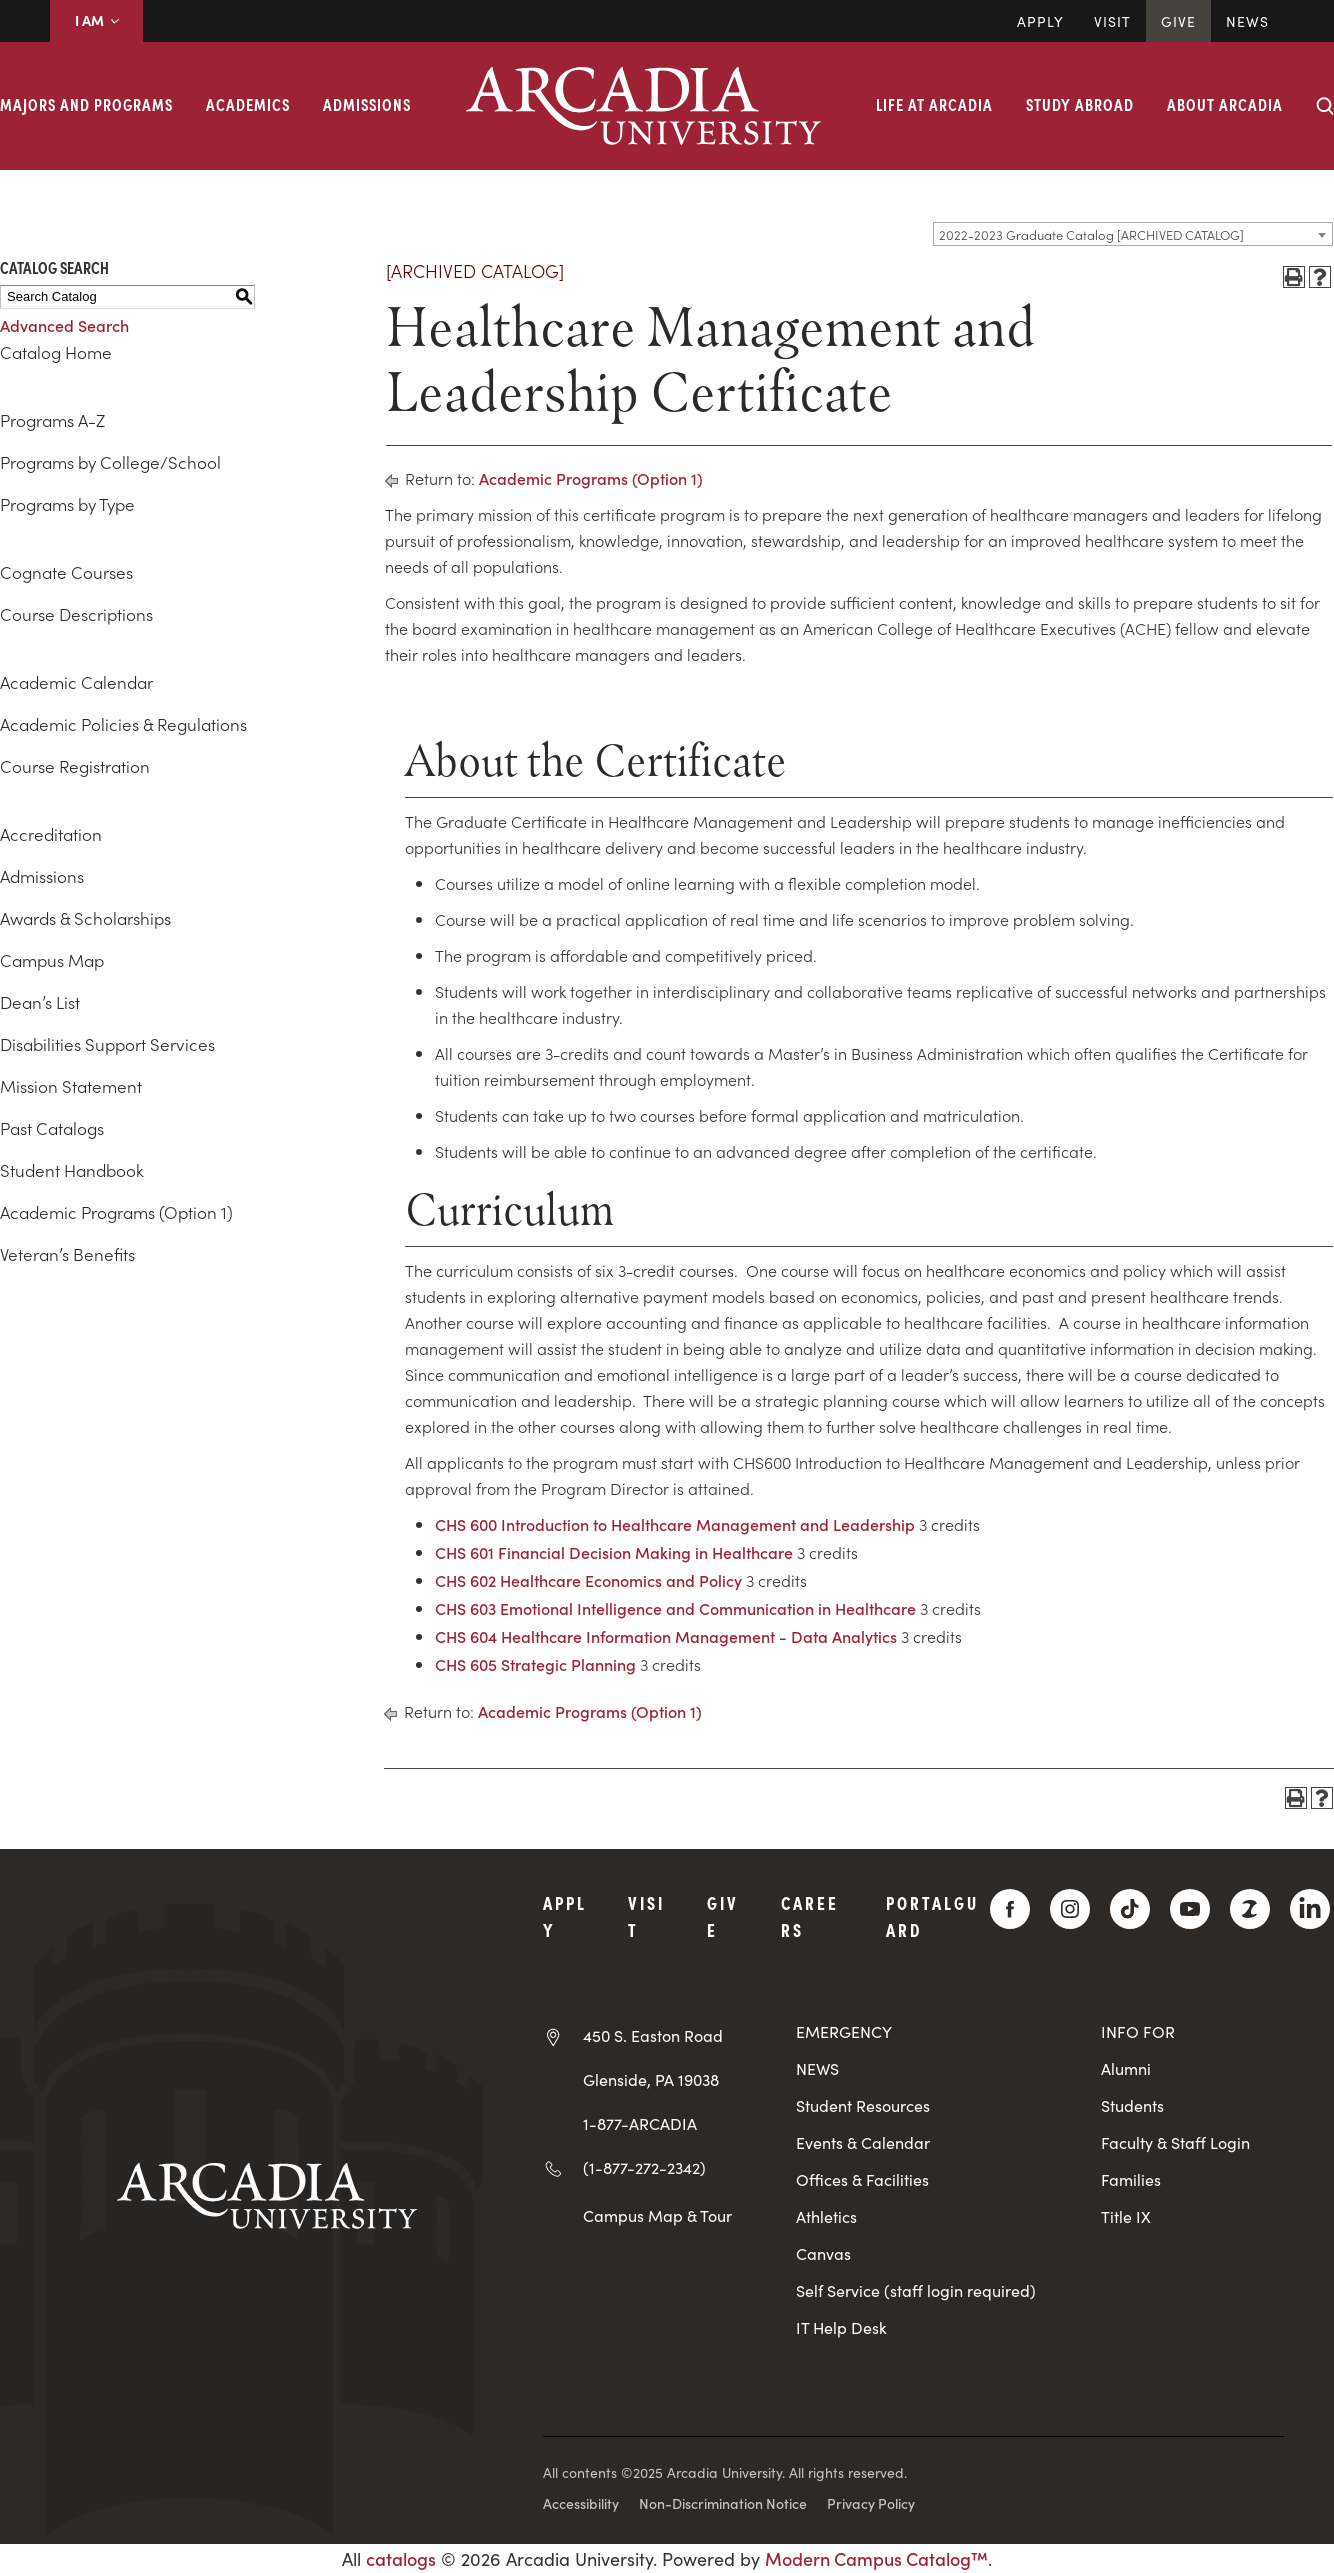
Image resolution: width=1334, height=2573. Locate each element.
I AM (96, 20)
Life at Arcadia (934, 104)
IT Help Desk (841, 2327)
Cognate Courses (66, 572)
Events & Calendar (863, 2142)
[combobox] (1133, 234)
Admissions (367, 104)
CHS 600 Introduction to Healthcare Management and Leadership (675, 1524)
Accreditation (51, 834)
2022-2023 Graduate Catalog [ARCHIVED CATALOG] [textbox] (1091, 234)
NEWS (817, 2068)
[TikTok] (1130, 1909)
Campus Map (52, 960)
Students (1132, 2105)
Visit (1112, 21)
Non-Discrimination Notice (723, 2503)
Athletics (826, 2216)
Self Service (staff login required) (916, 2290)
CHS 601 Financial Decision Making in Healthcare (614, 1552)
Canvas (823, 2253)
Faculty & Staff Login (1175, 2142)
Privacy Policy (871, 2503)
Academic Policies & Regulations (123, 724)
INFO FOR (1138, 2031)
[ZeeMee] (1250, 1909)
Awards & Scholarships (85, 918)
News (1247, 21)
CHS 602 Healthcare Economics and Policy (588, 1580)
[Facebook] (1010, 1909)
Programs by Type (67, 504)
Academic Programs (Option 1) (116, 1212)
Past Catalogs (52, 1128)
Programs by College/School (110, 462)
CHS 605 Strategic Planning (535, 1664)
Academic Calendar (76, 682)
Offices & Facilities (862, 2179)
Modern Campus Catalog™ (876, 2558)
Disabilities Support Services (107, 1044)
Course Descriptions (76, 614)
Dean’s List (40, 1002)
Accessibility (581, 2503)
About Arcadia (1225, 104)
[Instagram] (1070, 1909)
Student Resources (863, 2105)
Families (1131, 2179)
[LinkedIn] (1310, 1909)
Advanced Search (64, 325)
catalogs (401, 2558)
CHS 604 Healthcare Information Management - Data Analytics (666, 1636)
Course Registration (75, 766)
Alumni (1126, 2068)
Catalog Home (56, 352)
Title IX (1126, 2216)
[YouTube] (1190, 1909)
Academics (248, 104)
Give (1178, 21)
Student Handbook (72, 1170)
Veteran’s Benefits (67, 1254)
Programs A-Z (52, 420)
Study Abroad (1080, 104)
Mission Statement (71, 1086)
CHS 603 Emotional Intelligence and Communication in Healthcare (675, 1608)
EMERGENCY (844, 2031)
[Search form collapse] (1325, 106)
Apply (1040, 21)
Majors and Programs (86, 104)
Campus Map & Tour (657, 2215)
